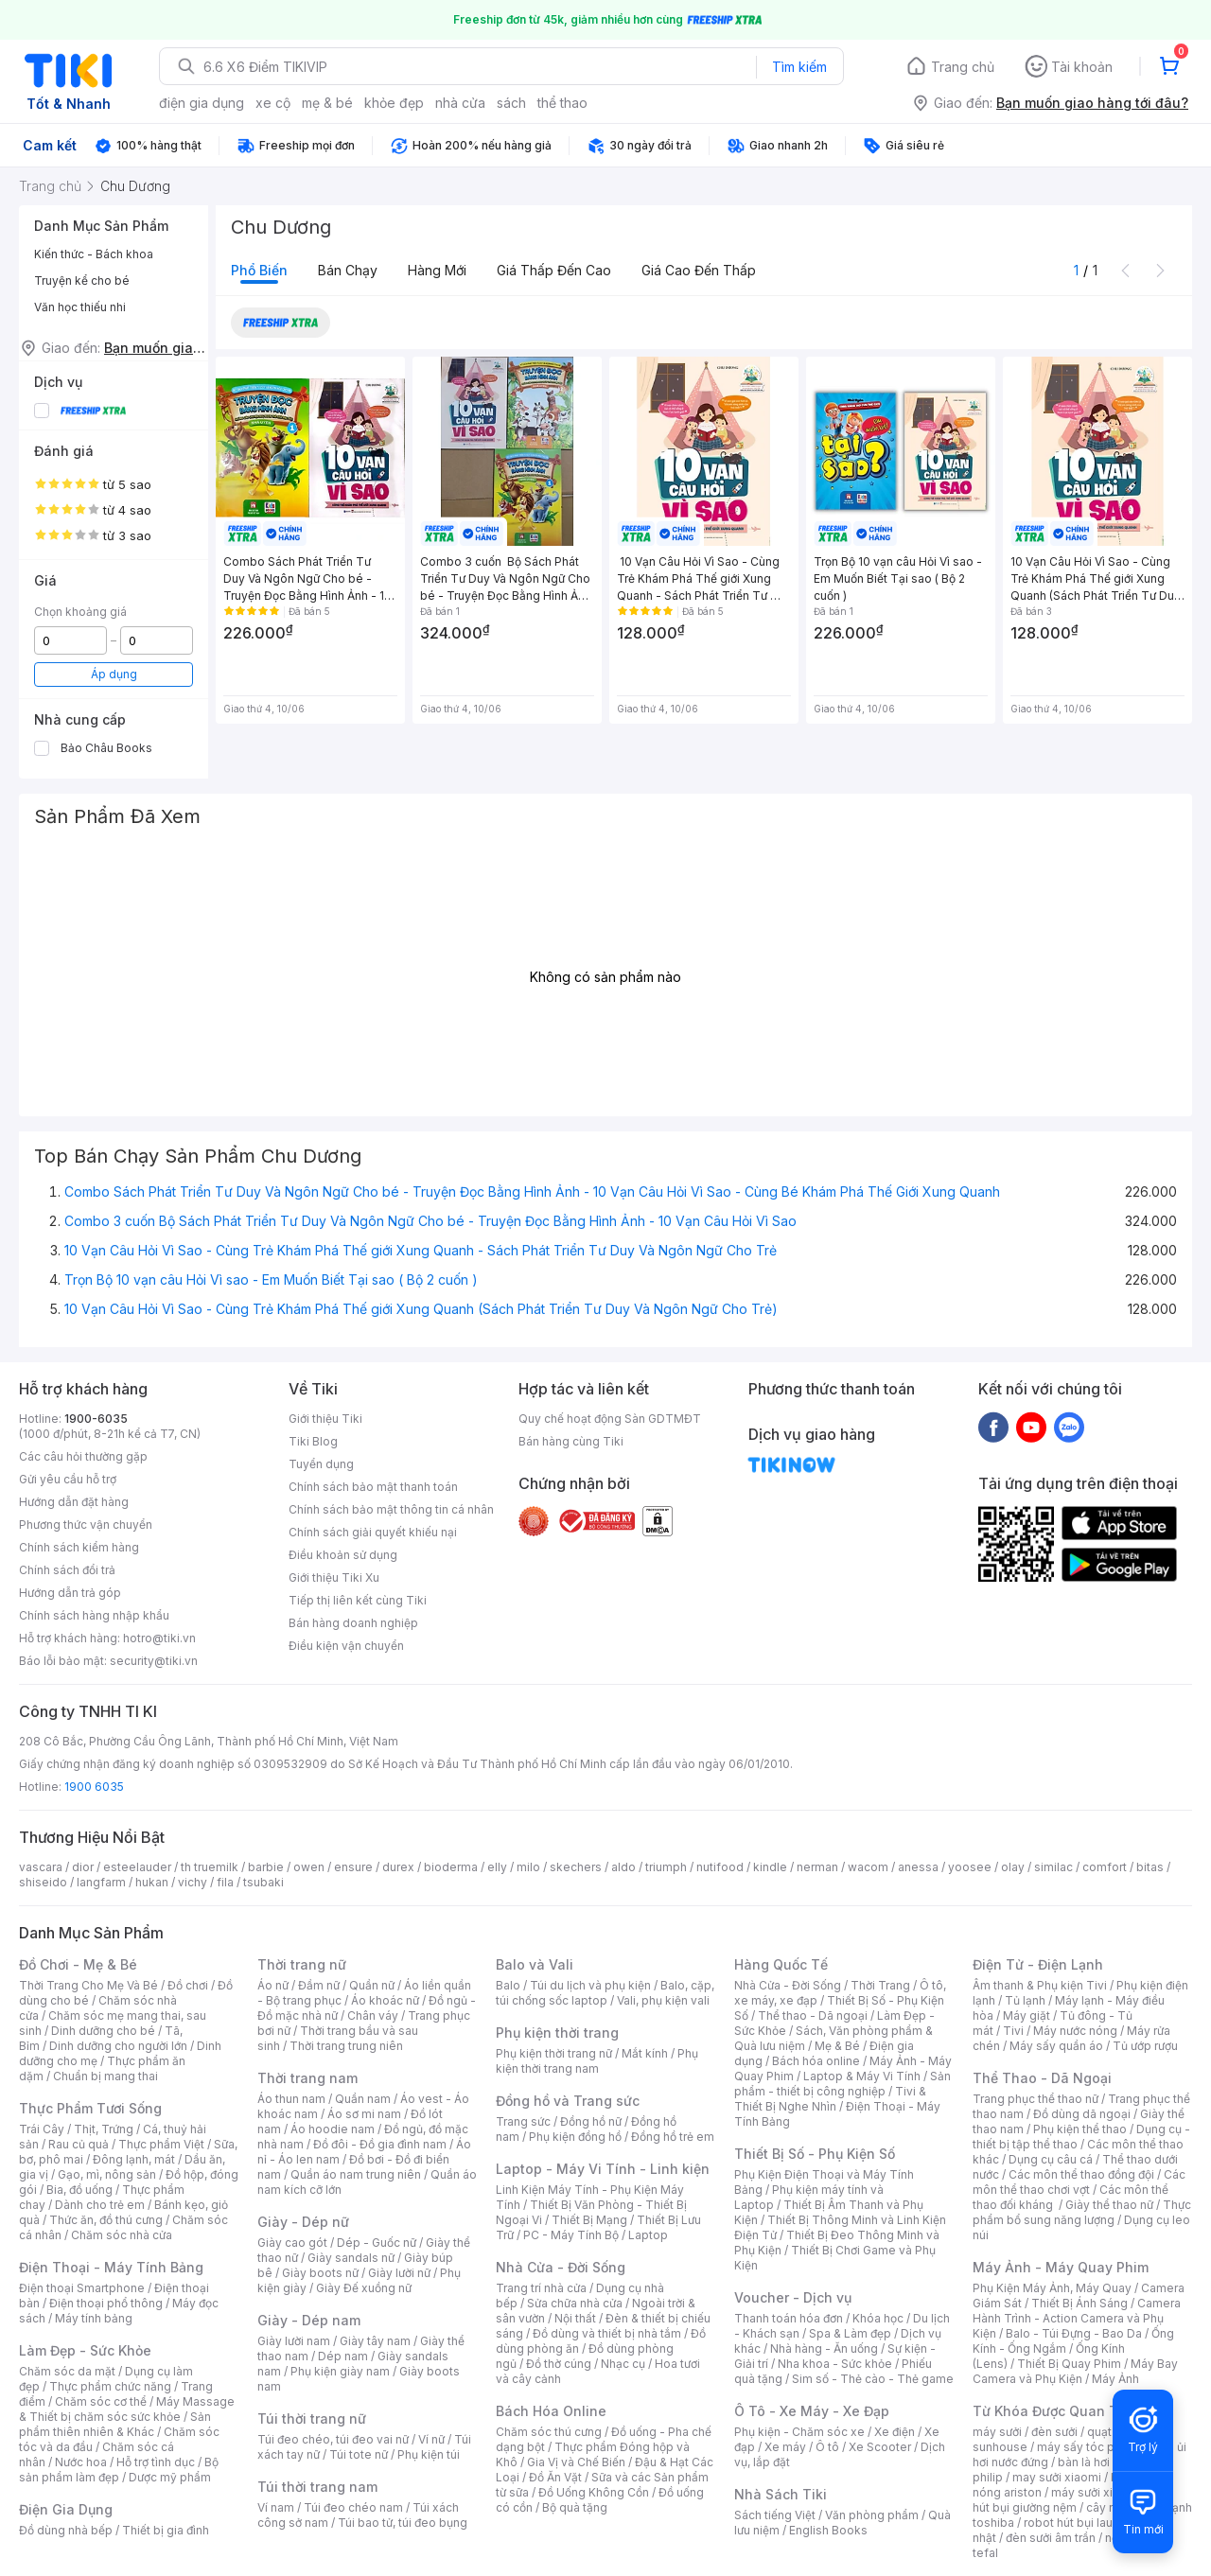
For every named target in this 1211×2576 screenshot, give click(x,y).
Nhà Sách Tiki (780, 2494)
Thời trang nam (307, 2078)
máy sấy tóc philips (1090, 2447)
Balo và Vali (534, 1964)
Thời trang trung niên (346, 2046)
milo (528, 1867)
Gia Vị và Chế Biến (576, 2462)
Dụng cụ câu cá (1051, 2159)
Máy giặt (1026, 2015)
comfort (1104, 1867)
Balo (508, 1985)
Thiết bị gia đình (165, 2530)
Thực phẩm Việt (161, 2144)
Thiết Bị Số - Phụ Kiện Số (814, 2154)
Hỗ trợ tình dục (155, 2462)
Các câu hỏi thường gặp (83, 1456)
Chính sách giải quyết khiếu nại (373, 1532)
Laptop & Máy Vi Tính (862, 2076)
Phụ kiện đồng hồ (575, 2136)
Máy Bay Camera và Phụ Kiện (1075, 2371)
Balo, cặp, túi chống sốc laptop (605, 1992)
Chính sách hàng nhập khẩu (94, 1615)
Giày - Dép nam (308, 2320)
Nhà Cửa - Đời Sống (560, 2267)
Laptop (648, 2235)
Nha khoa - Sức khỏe (835, 2364)
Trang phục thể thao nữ (1035, 2099)
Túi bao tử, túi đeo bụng (402, 2522)
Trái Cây (41, 2129)
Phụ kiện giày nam (340, 2371)
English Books (828, 2530)
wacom (868, 1867)
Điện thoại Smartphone (82, 2288)
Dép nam (343, 2356)
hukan (151, 1882)
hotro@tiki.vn (159, 1638)
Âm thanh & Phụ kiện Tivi (1040, 1985)
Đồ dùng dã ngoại (1082, 2114)
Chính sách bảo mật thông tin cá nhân (391, 1509)
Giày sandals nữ (351, 2258)
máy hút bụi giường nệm (1073, 2500)
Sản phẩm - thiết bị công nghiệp (842, 2083)
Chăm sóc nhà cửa (121, 2235)
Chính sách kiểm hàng (79, 1547)
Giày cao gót (292, 2242)
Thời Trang (880, 1985)
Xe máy (785, 2447)
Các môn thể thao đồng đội (1081, 2174)
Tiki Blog (313, 1441)
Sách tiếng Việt (775, 2515)
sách (511, 103)
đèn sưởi (1054, 2432)
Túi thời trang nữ (311, 2418)
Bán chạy (347, 270)
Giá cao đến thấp (698, 270)
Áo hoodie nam (332, 2129)
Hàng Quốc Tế (781, 1964)
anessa (918, 1867)
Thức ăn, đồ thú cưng (106, 2220)
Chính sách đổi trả (67, 1570)
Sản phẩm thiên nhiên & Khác (115, 2424)
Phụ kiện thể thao (1080, 2129)
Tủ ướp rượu (1145, 2046)
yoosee (970, 1867)
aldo (623, 1867)
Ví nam (275, 2507)
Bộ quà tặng (574, 2507)
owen (309, 1867)
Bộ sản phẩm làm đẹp (119, 2469)
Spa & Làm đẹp (850, 2333)
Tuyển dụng (321, 1464)
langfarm (101, 1882)
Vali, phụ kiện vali (663, 2000)
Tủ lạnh (1025, 2000)
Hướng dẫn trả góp (70, 1593)
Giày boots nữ (320, 2273)
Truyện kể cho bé (82, 280)
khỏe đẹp (394, 103)
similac (1053, 1867)
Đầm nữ (319, 1985)
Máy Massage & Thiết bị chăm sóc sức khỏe (127, 2409)
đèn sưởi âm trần (1051, 2538)
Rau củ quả (78, 2144)
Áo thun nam (291, 2099)
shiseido (43, 1882)
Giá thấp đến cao (554, 270)
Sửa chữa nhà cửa (575, 2303)
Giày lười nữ (399, 2273)
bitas (1150, 1867)
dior (83, 1867)
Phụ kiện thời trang (557, 2032)
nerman (817, 1867)
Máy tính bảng (93, 2318)
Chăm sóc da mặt (67, 2371)
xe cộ (272, 103)
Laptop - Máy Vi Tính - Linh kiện (603, 2169)
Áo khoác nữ (385, 2000)
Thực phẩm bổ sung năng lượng (1082, 2212)
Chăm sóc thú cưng (549, 2432)
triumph (666, 1867)
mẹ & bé (327, 103)
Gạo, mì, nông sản (107, 2174)
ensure (353, 1867)
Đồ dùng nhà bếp (66, 2530)
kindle (770, 1867)
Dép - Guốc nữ (376, 2242)
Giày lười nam (293, 2341)
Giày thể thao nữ (1109, 2205)
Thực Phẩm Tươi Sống (90, 2108)
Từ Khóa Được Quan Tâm (1055, 2411)
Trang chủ (962, 67)
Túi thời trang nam (317, 2487)
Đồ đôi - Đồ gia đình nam (380, 2144)
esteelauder (137, 1867)
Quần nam (363, 2099)
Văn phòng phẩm (872, 2515)
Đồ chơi (187, 1985)
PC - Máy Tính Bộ (571, 2235)
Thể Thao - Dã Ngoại (1042, 2078)
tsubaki (263, 1882)
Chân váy (372, 2015)
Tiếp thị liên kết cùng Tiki (358, 1600)
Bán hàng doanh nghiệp (353, 1623)
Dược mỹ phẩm (170, 2477)
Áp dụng (114, 674)
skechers (576, 1867)
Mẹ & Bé (837, 2046)
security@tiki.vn (154, 1661)
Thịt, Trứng (103, 2129)
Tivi (1013, 2031)
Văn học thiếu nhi (80, 307)
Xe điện (894, 2432)
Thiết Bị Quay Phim (1069, 2364)
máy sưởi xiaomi (1095, 2492)
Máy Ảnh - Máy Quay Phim (1061, 2267)
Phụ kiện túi (428, 2454)
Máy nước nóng (1075, 2031)
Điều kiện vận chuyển (346, 1645)
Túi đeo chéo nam (353, 2507)
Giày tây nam (375, 2341)
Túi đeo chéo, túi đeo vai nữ (333, 2439)
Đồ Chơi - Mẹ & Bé (78, 1964)
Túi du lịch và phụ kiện (590, 1985)
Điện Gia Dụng (66, 2509)
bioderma (451, 1867)
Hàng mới (437, 270)
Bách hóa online (816, 2061)
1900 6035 (94, 1786)
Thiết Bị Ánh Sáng (1079, 2303)
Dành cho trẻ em (100, 2205)
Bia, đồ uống (79, 2189)
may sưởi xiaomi (1056, 2477)
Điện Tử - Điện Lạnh (1038, 1964)
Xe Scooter (880, 2447)
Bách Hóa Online (551, 2411)
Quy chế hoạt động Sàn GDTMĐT (609, 1418)
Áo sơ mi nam (364, 2114)
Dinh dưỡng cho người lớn (118, 2046)
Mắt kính (645, 2053)
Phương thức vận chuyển (85, 1524)
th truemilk (209, 1867)
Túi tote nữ (358, 2454)
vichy (192, 1882)
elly (497, 1867)
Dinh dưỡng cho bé (103, 2031)
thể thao (562, 103)
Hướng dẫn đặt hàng (74, 1502)
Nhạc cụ (623, 2364)
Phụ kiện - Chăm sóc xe (799, 2432)
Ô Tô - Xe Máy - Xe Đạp (811, 2411)
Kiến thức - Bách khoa (93, 254)
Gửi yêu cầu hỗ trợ (67, 1479)
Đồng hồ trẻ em (672, 2136)
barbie (266, 1867)
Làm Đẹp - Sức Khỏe (85, 2350)
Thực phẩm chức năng (110, 2386)
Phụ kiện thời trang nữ (554, 2053)
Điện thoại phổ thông (106, 2303)
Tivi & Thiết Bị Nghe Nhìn (830, 2098)
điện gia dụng (201, 103)
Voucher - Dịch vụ (792, 2297)
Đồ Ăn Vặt (555, 2477)
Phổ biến (259, 270)
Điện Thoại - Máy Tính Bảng (111, 2267)
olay (1013, 1867)
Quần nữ (372, 1985)
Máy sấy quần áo (1056, 2046)
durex (398, 1867)
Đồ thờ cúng (558, 2364)
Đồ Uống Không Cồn (593, 2492)
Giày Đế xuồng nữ (364, 2288)
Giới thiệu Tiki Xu (334, 1577)
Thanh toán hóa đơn (788, 2318)
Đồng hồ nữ (591, 2121)
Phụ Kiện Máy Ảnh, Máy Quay (1052, 2288)
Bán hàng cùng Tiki (570, 1441)
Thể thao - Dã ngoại (813, 2015)
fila (225, 1882)
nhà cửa (460, 103)
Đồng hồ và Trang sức (568, 2101)
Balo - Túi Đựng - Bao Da (1074, 2333)
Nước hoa (81, 2462)
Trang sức (523, 2121)
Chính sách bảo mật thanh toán (373, 1487)
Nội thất (575, 2318)
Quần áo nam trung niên (355, 2174)
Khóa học (878, 2318)
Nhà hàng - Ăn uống (824, 2348)
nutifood (720, 1867)
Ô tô (827, 2447)
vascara (40, 1867)
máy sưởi (997, 2432)
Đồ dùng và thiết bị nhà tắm (607, 2333)
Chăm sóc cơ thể (101, 2401)
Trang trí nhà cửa (541, 2288)
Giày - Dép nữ (303, 2222)
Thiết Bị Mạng (589, 2220)
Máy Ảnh (1115, 2379)
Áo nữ (273, 1985)
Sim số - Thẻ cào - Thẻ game (873, 2379)
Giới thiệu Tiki (325, 1418)
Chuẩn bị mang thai (105, 2076)
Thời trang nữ (301, 1964)
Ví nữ (431, 2439)
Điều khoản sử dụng (343, 1555)
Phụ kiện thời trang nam (597, 2061)
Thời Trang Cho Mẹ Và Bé (88, 1985)
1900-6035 (96, 1418)
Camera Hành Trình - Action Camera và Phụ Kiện (1077, 2318)
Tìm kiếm (799, 67)
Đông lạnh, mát (134, 2159)
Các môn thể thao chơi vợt (1079, 2182)
